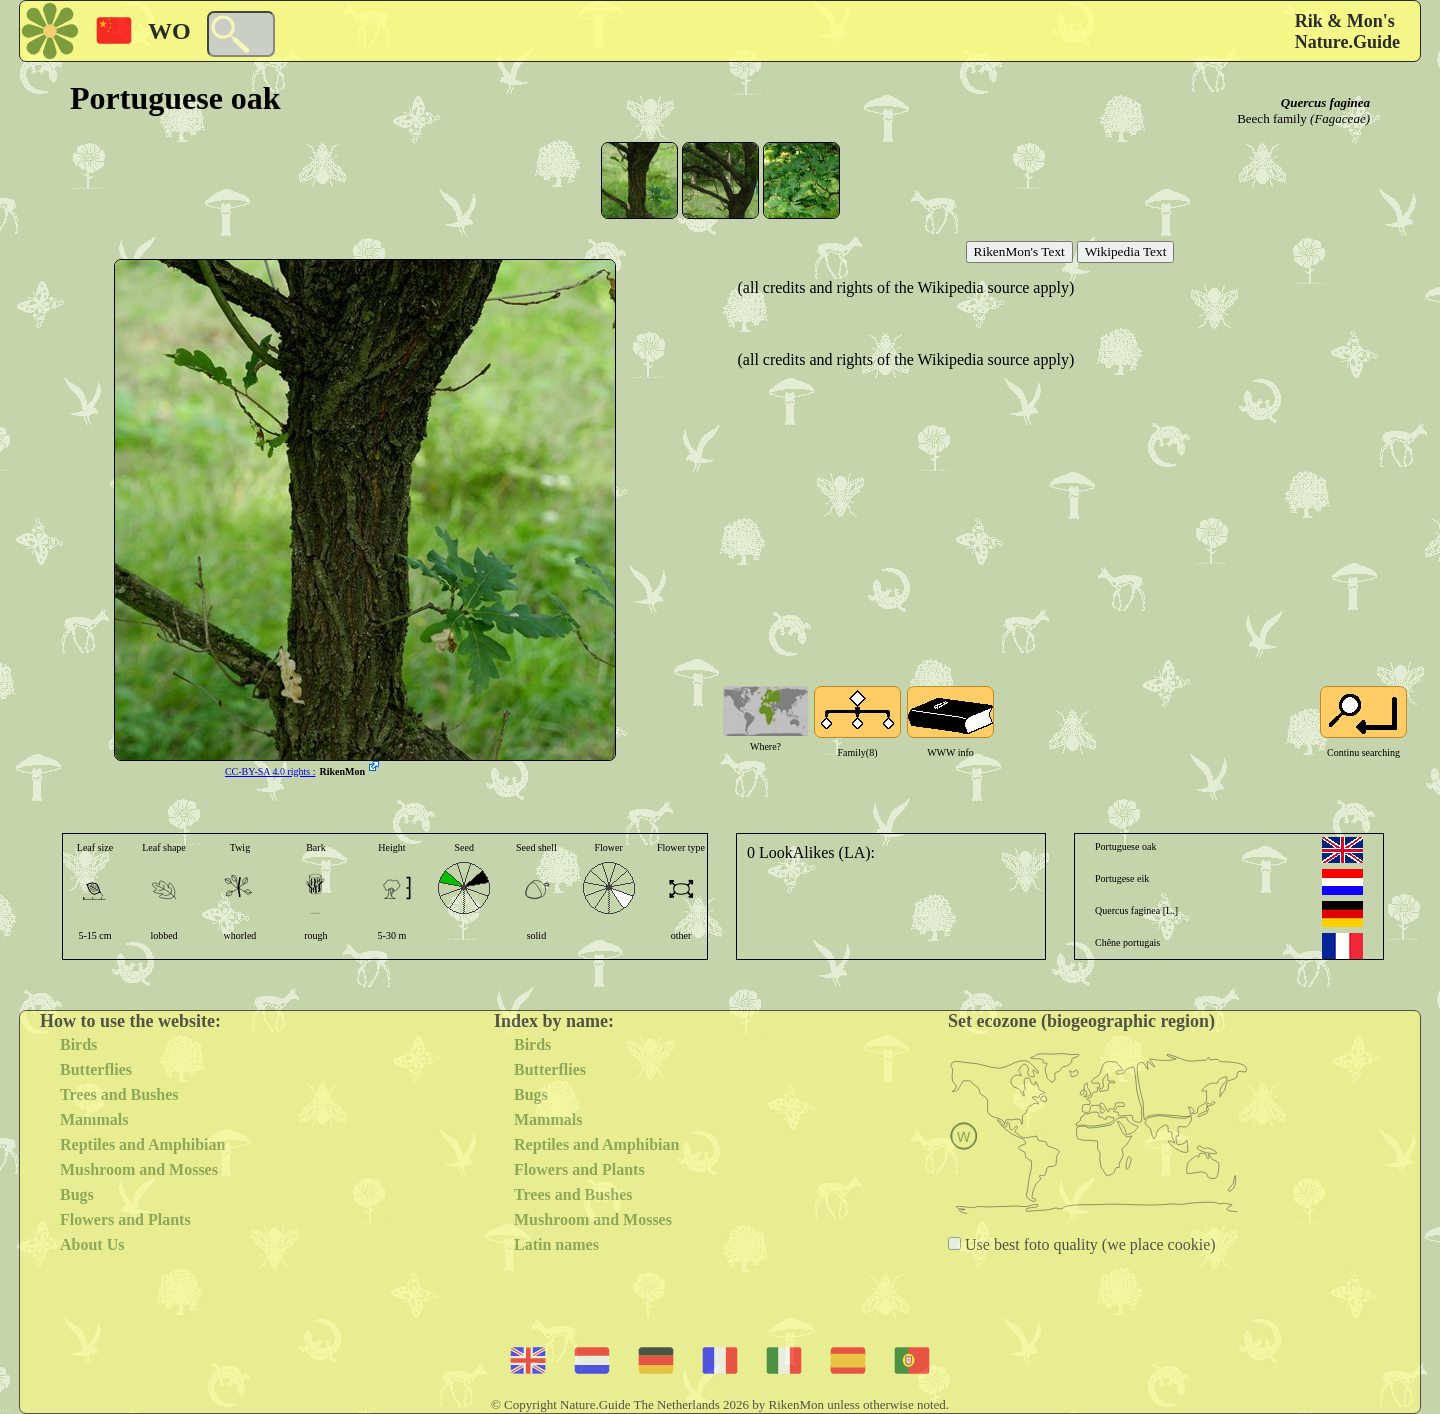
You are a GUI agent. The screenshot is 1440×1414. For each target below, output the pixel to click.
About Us (92, 1244)
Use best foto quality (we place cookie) (1088, 1244)
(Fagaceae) (1340, 118)
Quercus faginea (1325, 102)
